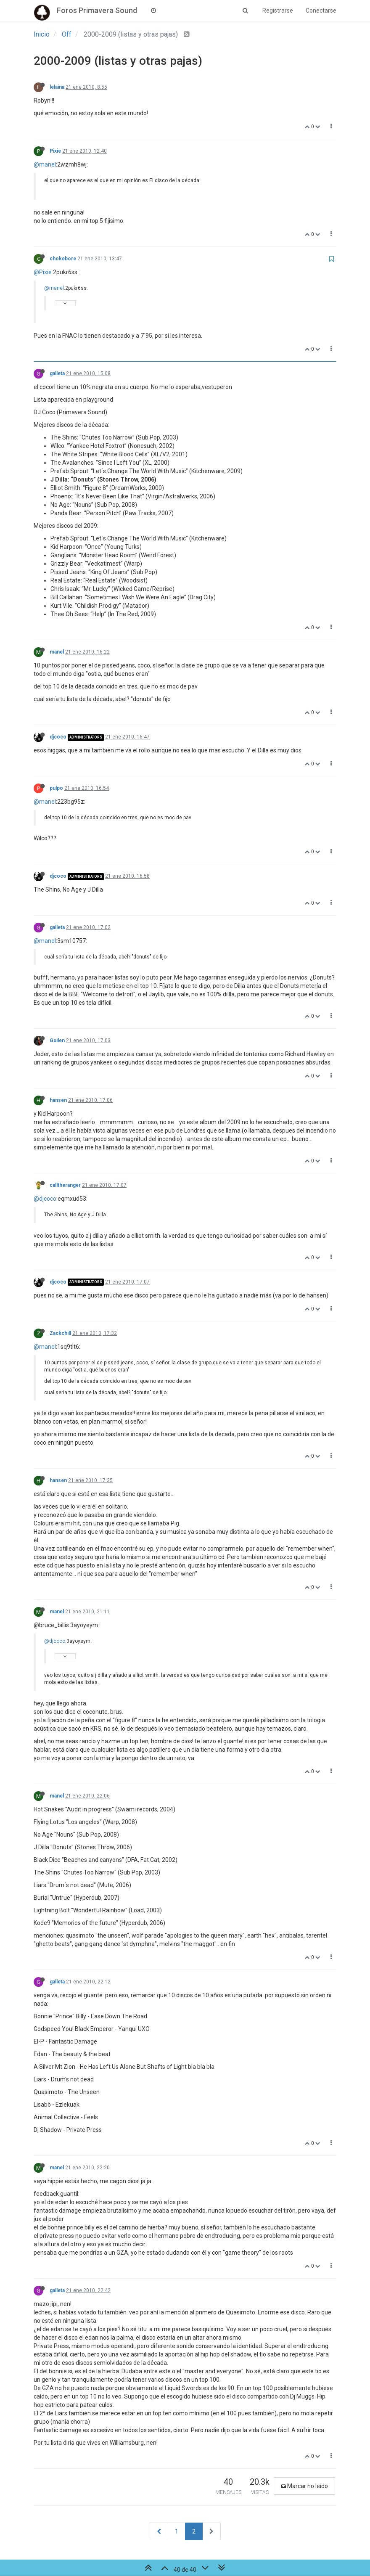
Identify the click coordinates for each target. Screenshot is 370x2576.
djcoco (58, 737)
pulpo (56, 788)
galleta (57, 373)
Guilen (57, 1040)
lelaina (57, 87)
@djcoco (45, 1198)
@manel (45, 164)
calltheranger (65, 1185)
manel (57, 652)
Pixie (55, 151)
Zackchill (60, 1333)
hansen (58, 1100)
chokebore (63, 259)
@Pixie (43, 272)
